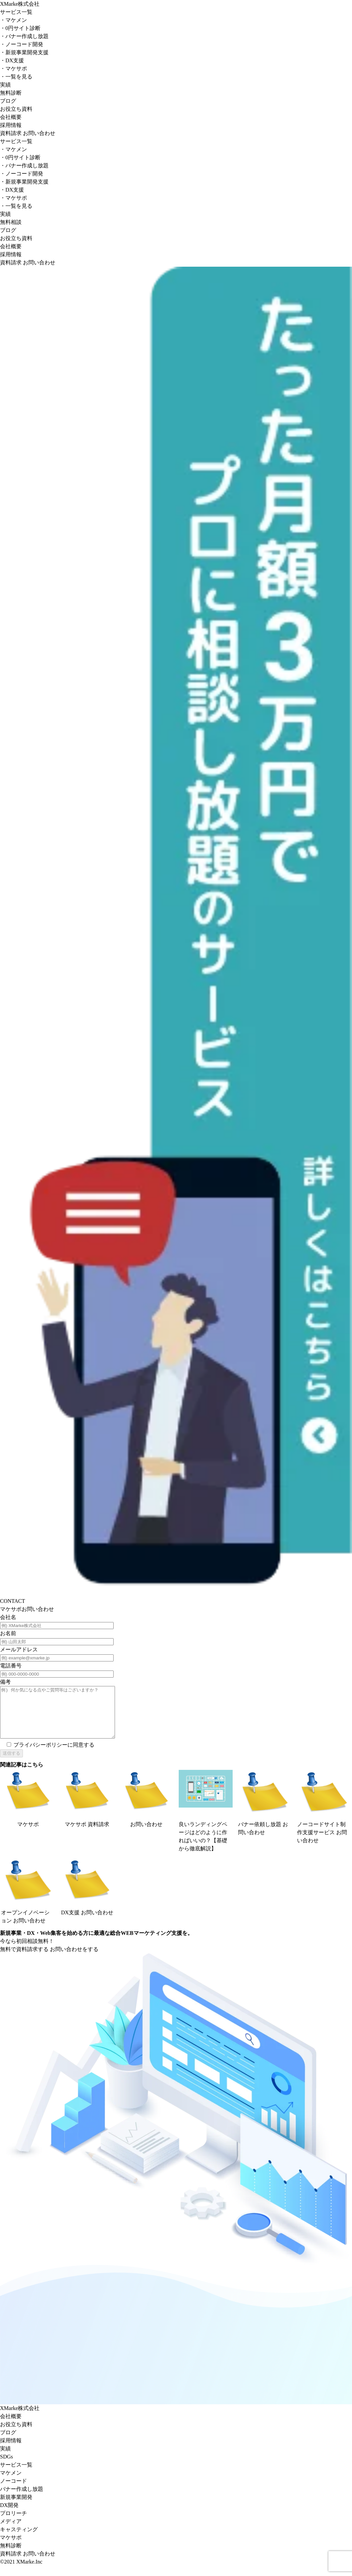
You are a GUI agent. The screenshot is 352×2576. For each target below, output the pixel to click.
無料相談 (11, 222)
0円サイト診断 (20, 28)
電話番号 (11, 1666)
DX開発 (9, 2515)
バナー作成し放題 (24, 36)
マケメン (13, 20)
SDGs (6, 2467)
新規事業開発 (16, 2507)
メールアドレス (19, 1649)
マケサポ (13, 68)
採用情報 (11, 125)
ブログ (8, 101)
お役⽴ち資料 (16, 2434)
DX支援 (12, 60)
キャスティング (19, 2539)
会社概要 (11, 117)
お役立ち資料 (16, 109)
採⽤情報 (11, 2450)
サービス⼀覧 (16, 2475)
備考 (5, 1682)
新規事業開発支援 (24, 52)
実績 (5, 85)
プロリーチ (13, 2523)
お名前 (8, 1633)
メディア (11, 2531)
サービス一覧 (16, 12)
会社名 (8, 1617)
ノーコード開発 (21, 44)
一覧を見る (16, 76)
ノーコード (13, 2491)
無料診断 (11, 93)
